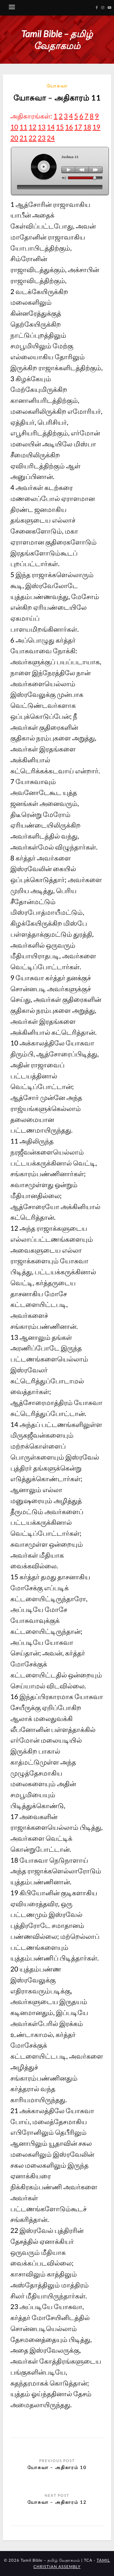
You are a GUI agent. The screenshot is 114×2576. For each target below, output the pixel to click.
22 (32, 138)
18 (87, 127)
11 (23, 127)
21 (23, 138)
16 (69, 127)
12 (32, 127)
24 (51, 138)
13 (42, 127)
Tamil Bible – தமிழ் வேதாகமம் (57, 39)
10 (14, 127)
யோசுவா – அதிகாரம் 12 (57, 2502)
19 (96, 127)
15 (60, 127)
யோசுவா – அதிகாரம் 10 (57, 2467)
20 (14, 138)
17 (78, 127)
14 (51, 127)
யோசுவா (57, 85)
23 (42, 138)
